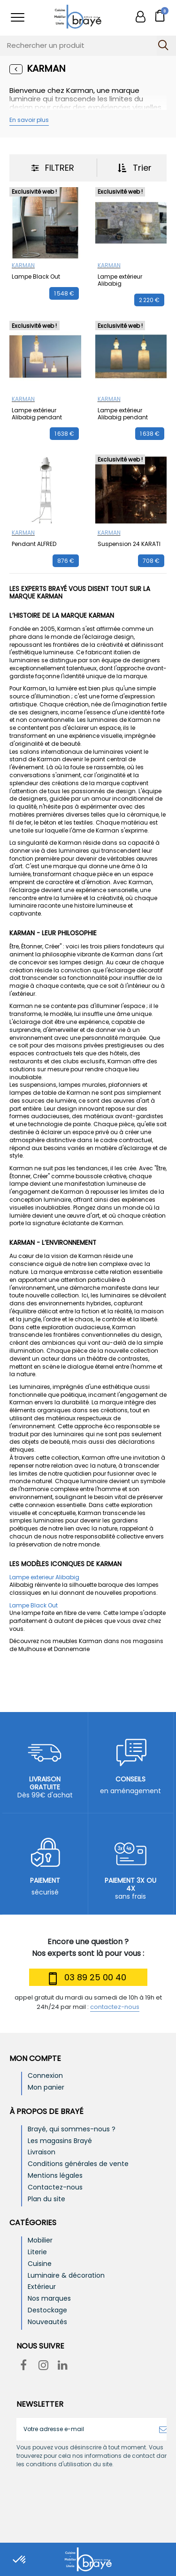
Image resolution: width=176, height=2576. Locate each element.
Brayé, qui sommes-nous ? (71, 2129)
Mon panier (46, 2087)
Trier (135, 168)
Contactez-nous (55, 2187)
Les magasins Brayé (60, 2141)
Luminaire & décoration (66, 2276)
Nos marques (49, 2299)
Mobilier (40, 2240)
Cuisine (40, 2264)
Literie (37, 2252)
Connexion (45, 2076)
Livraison (41, 2152)
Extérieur (42, 2287)
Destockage (47, 2310)
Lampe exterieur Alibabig (44, 1577)
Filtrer (52, 168)
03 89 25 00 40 (86, 1978)
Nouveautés (47, 2322)
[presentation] (94, 2491)
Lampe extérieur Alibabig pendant (37, 413)
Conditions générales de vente (78, 2164)
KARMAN (23, 265)
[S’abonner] (163, 2429)
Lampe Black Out (36, 276)
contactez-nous (114, 2006)
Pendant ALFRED (34, 544)
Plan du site (46, 2199)
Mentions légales (55, 2176)
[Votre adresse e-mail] (84, 2429)
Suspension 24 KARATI (129, 544)
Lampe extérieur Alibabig (120, 280)
